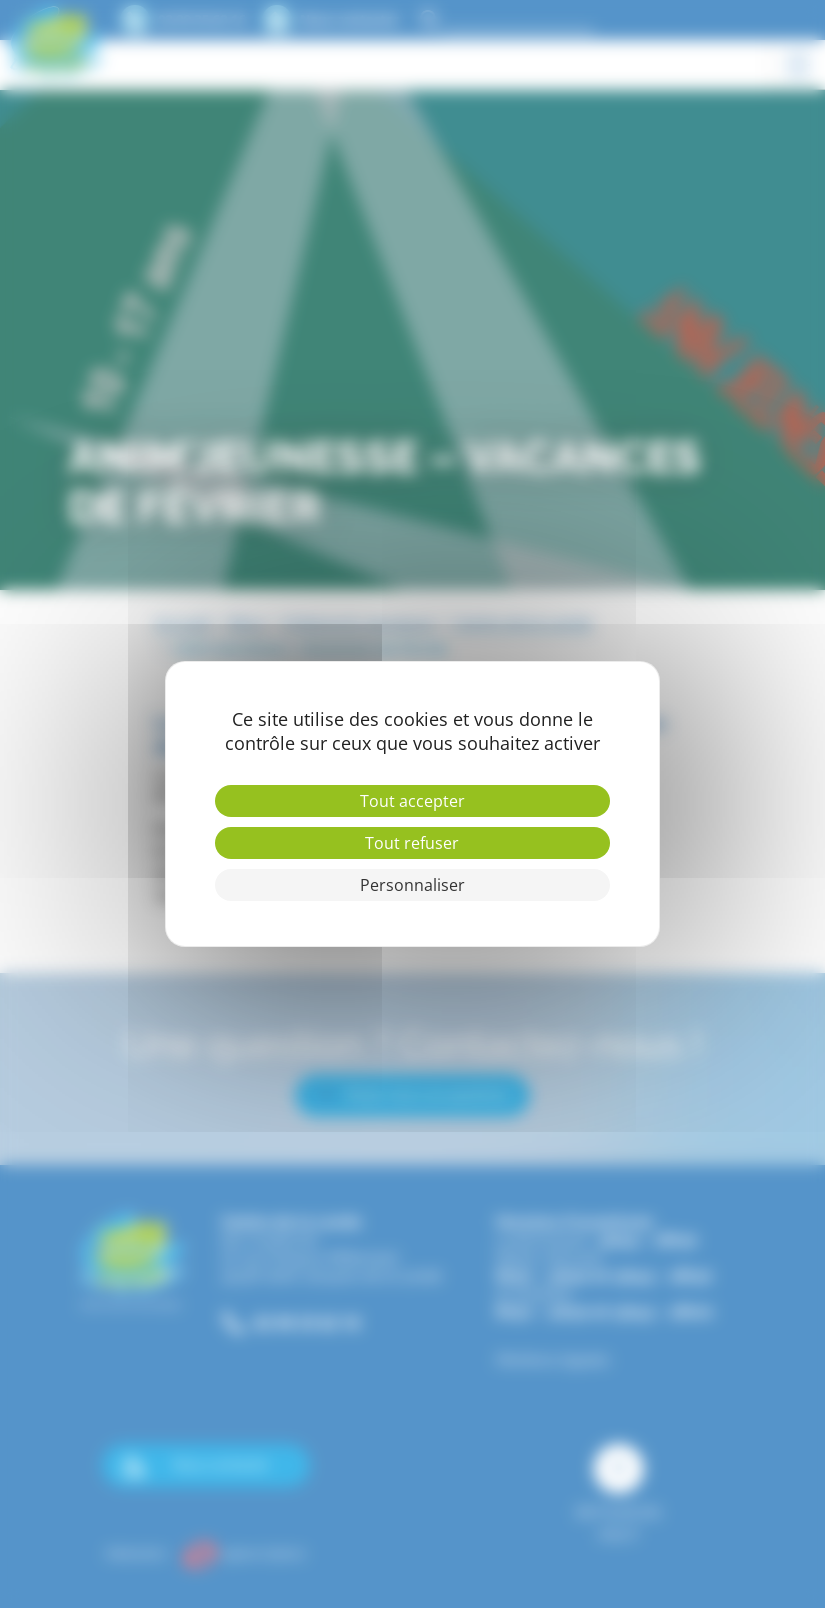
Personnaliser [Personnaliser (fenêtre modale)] (412, 885)
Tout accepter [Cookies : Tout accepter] (412, 801)
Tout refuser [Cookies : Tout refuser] (412, 843)
